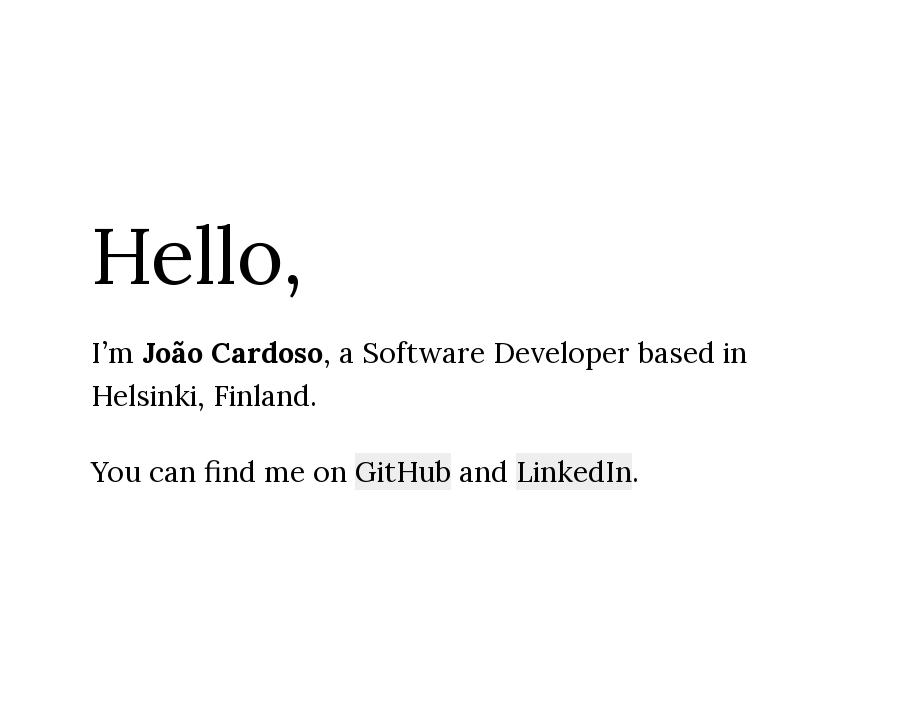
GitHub (403, 471)
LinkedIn (574, 471)
